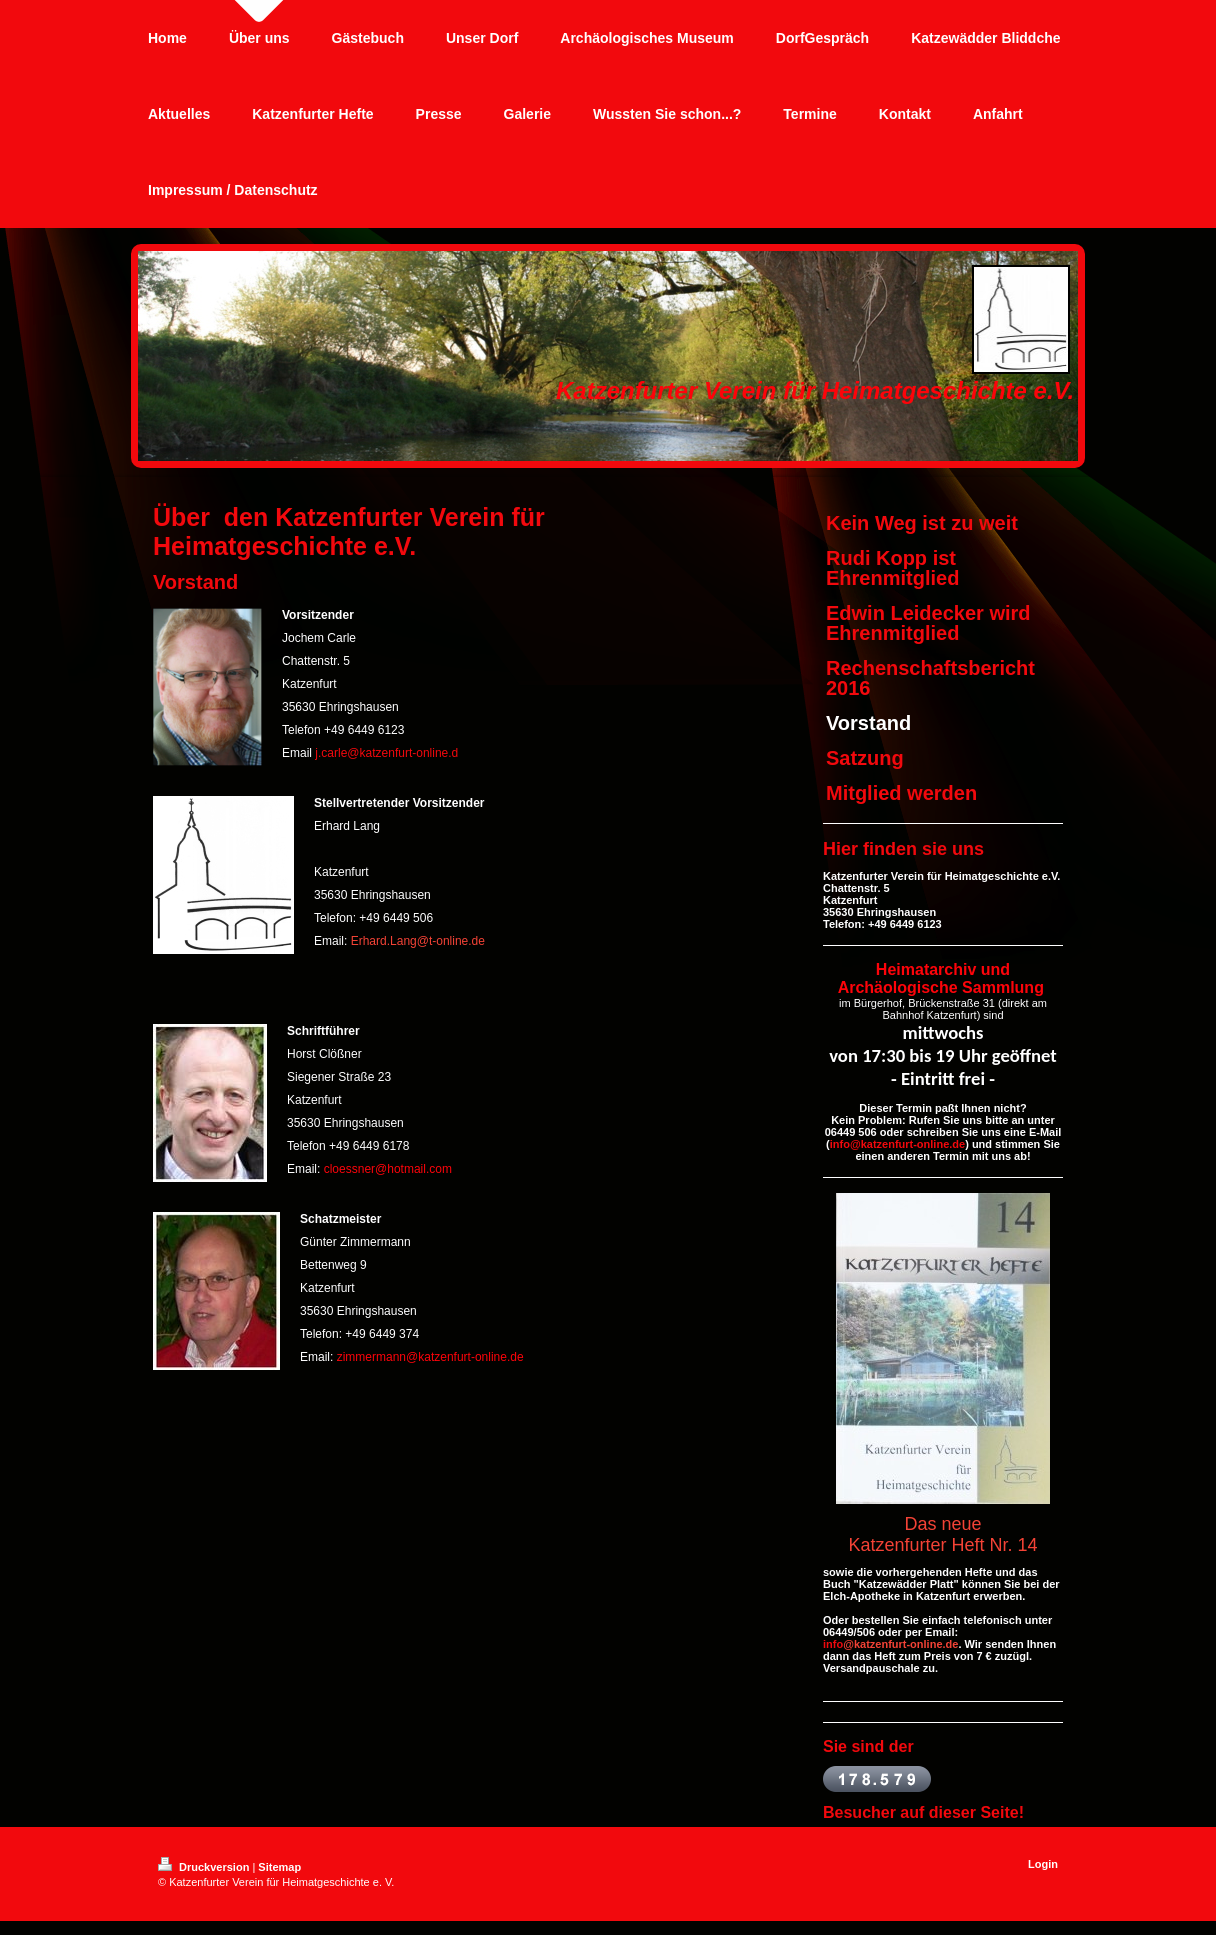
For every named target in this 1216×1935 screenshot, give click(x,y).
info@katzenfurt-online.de (897, 1144)
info (833, 1644)
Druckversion (205, 1867)
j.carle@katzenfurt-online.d (386, 753)
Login (1043, 1864)
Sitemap (279, 1867)
